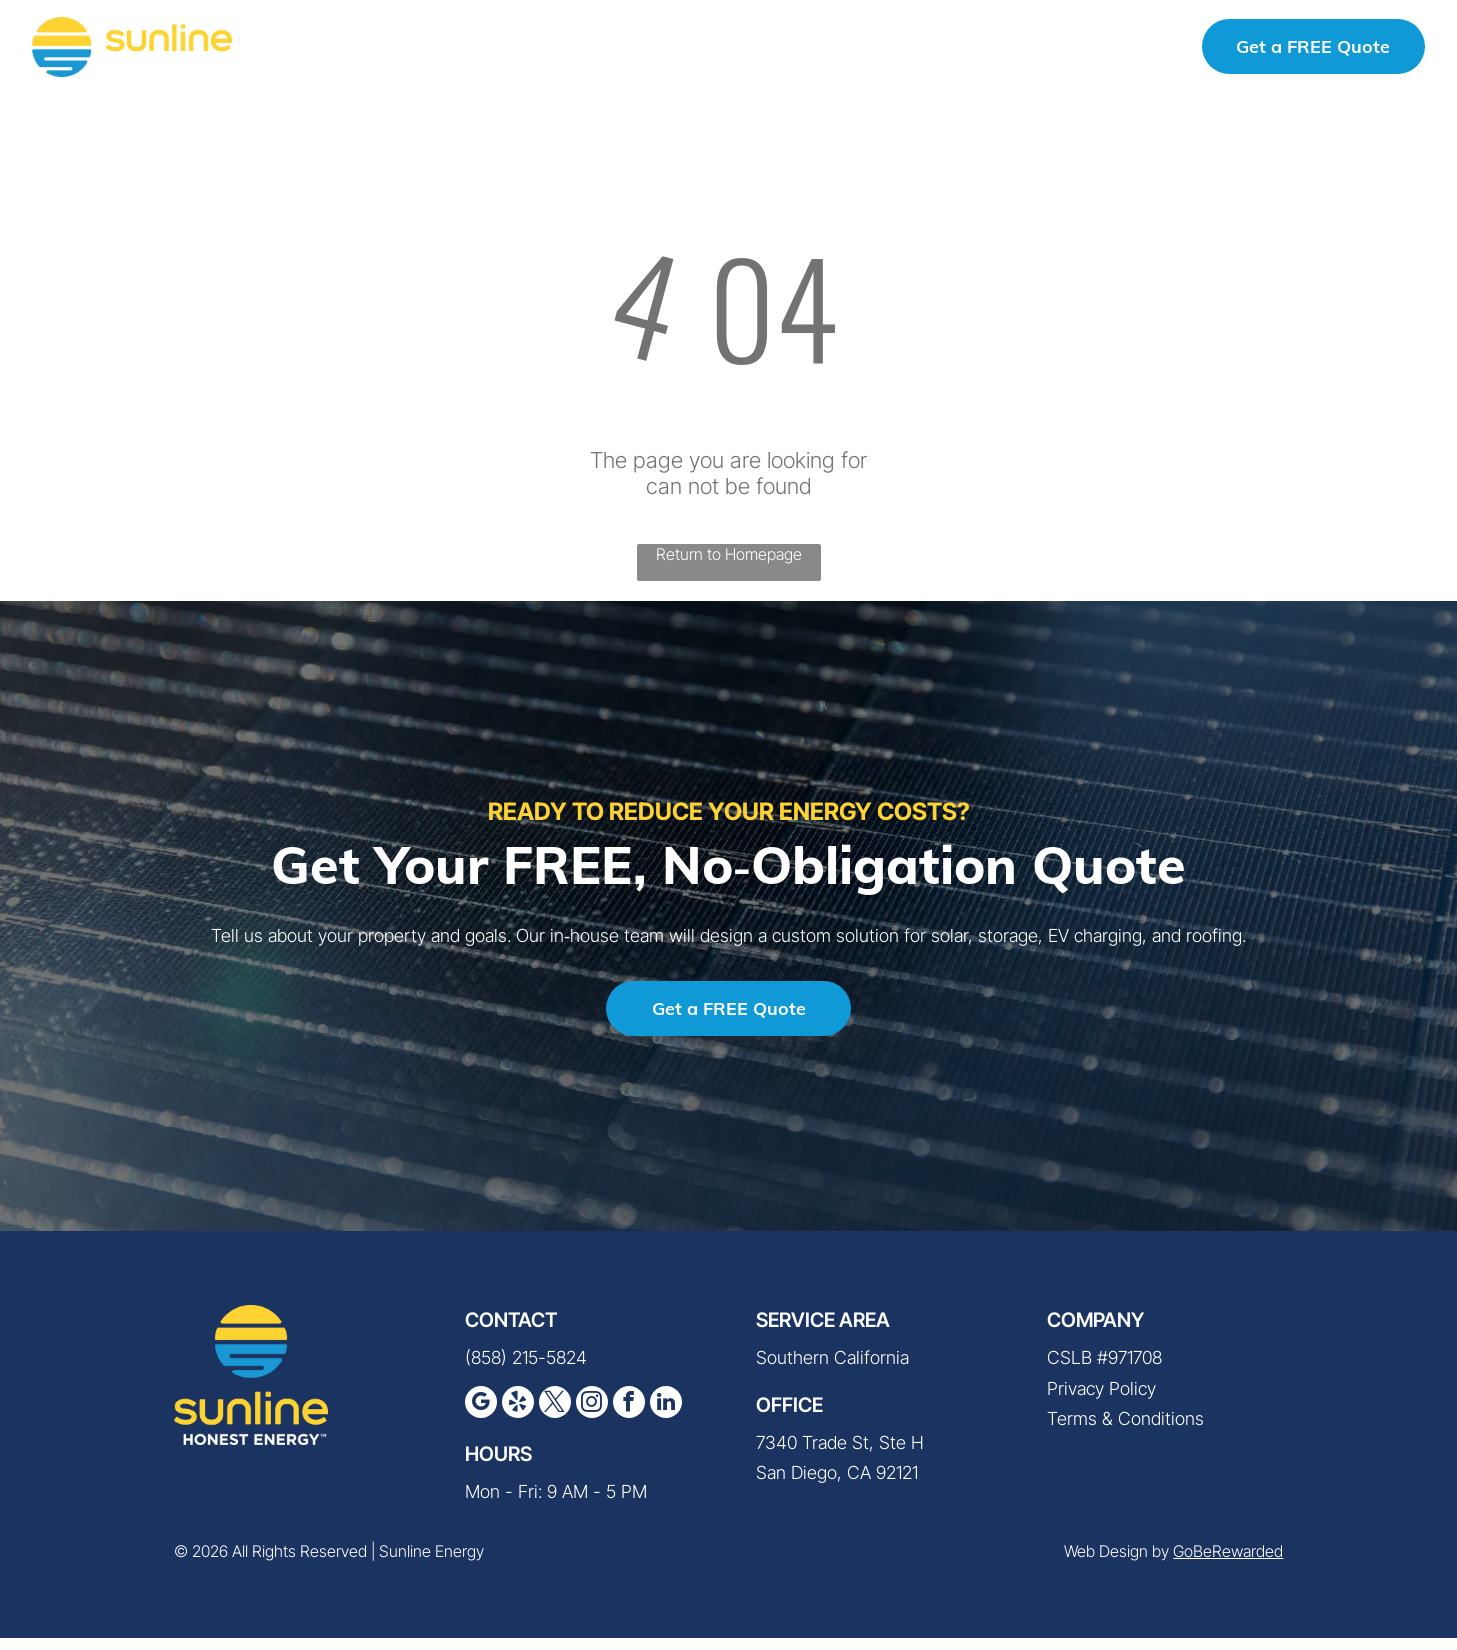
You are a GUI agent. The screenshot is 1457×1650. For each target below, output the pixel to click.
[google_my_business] (481, 1417)
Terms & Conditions (1125, 1431)
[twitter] (555, 1417)
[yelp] (518, 1417)
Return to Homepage (729, 567)
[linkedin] (666, 1417)
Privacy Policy (1101, 1401)
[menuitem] (349, 51)
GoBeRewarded (1228, 1564)
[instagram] (592, 1417)
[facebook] (629, 1417)
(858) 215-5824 (1099, 50)
